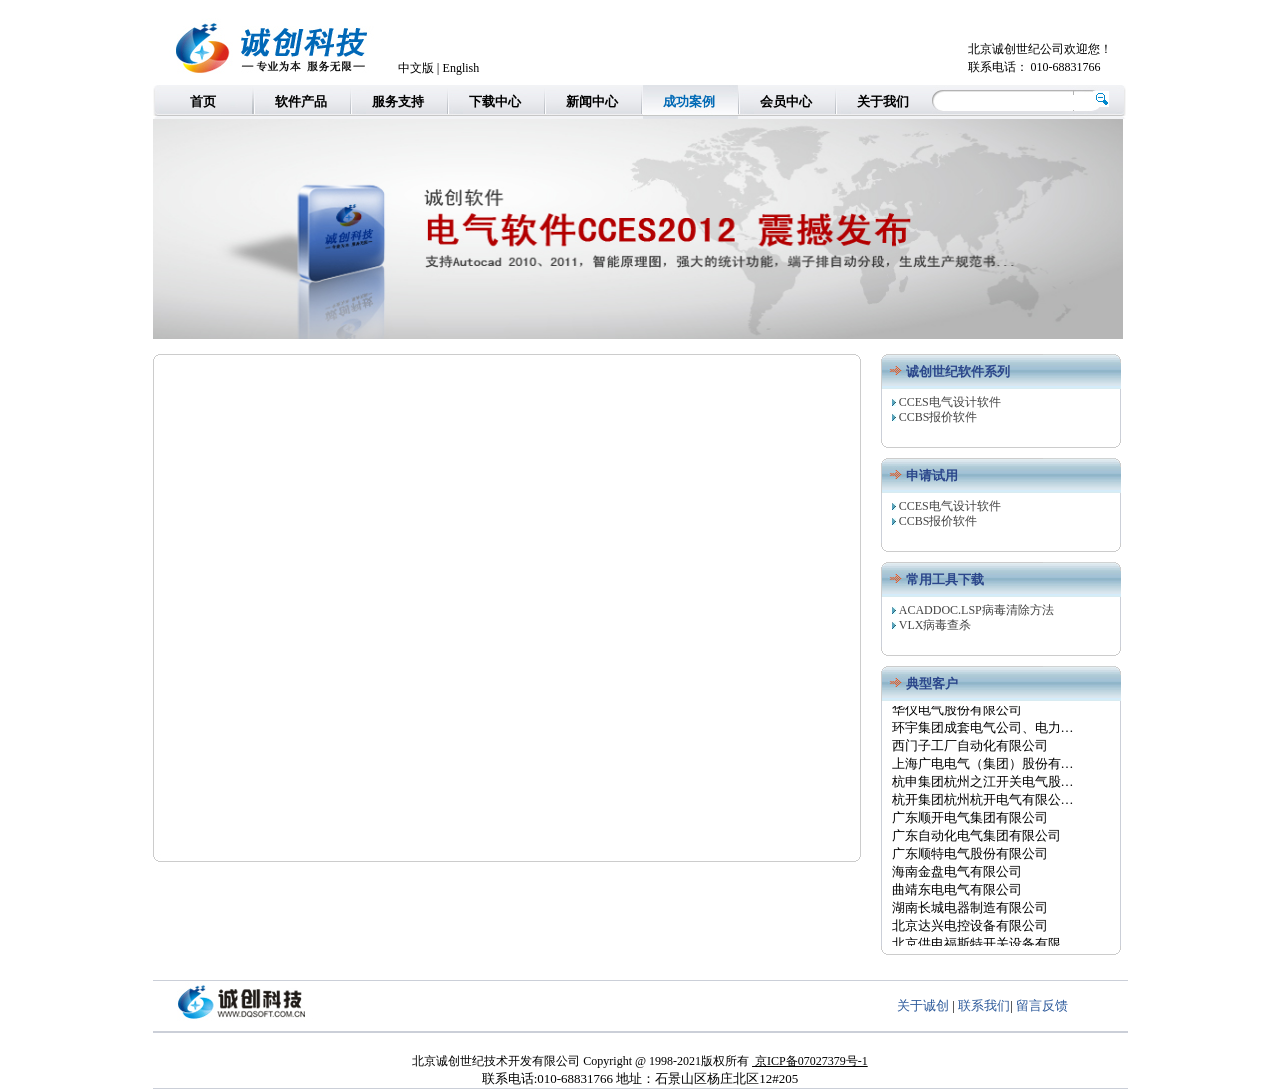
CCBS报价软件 (938, 417)
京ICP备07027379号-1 (810, 1061)
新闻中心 (592, 101)
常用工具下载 (945, 579)
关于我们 (883, 101)
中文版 (416, 68)
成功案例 (689, 101)
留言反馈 (1042, 1005)
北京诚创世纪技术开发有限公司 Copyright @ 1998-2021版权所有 (582, 1061)
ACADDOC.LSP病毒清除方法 (976, 610)
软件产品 (301, 101)
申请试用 (932, 475)
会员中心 (786, 101)
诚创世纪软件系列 (958, 371)
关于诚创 (923, 1005)
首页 (203, 101)
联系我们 (984, 1005)
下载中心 (495, 101)
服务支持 (398, 101)
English (461, 68)
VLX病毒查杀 (935, 625)
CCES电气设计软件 (950, 402)
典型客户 (932, 683)
